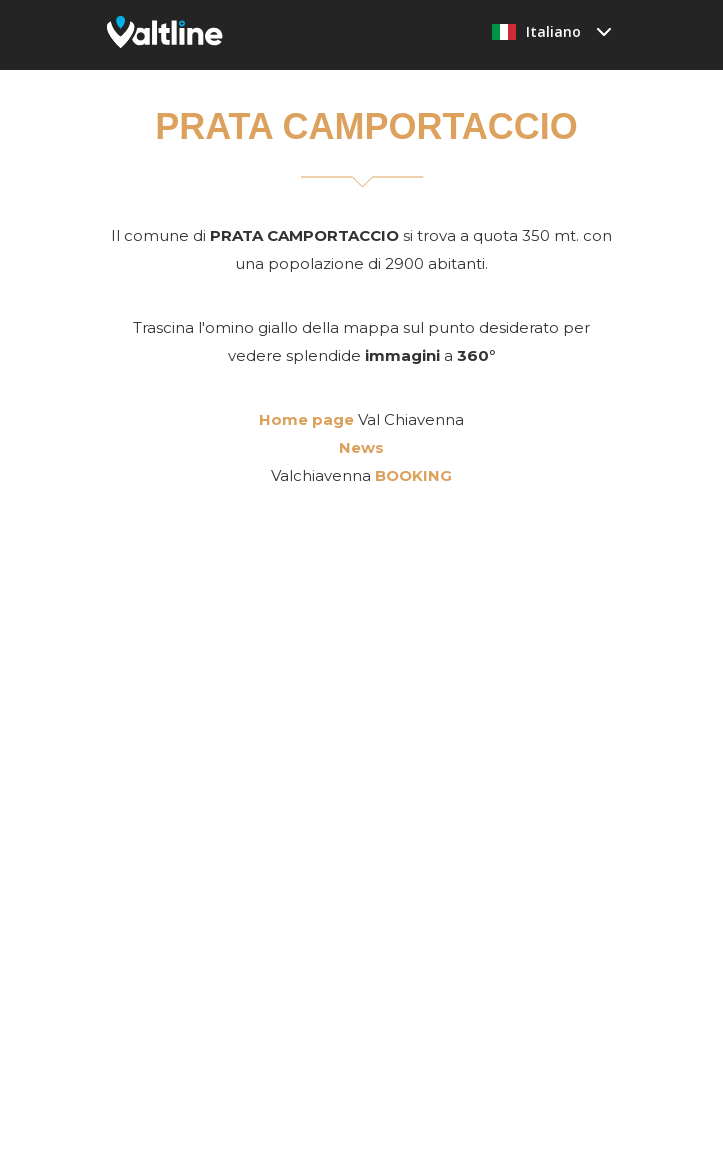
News (361, 447)
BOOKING (413, 475)
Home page (306, 419)
